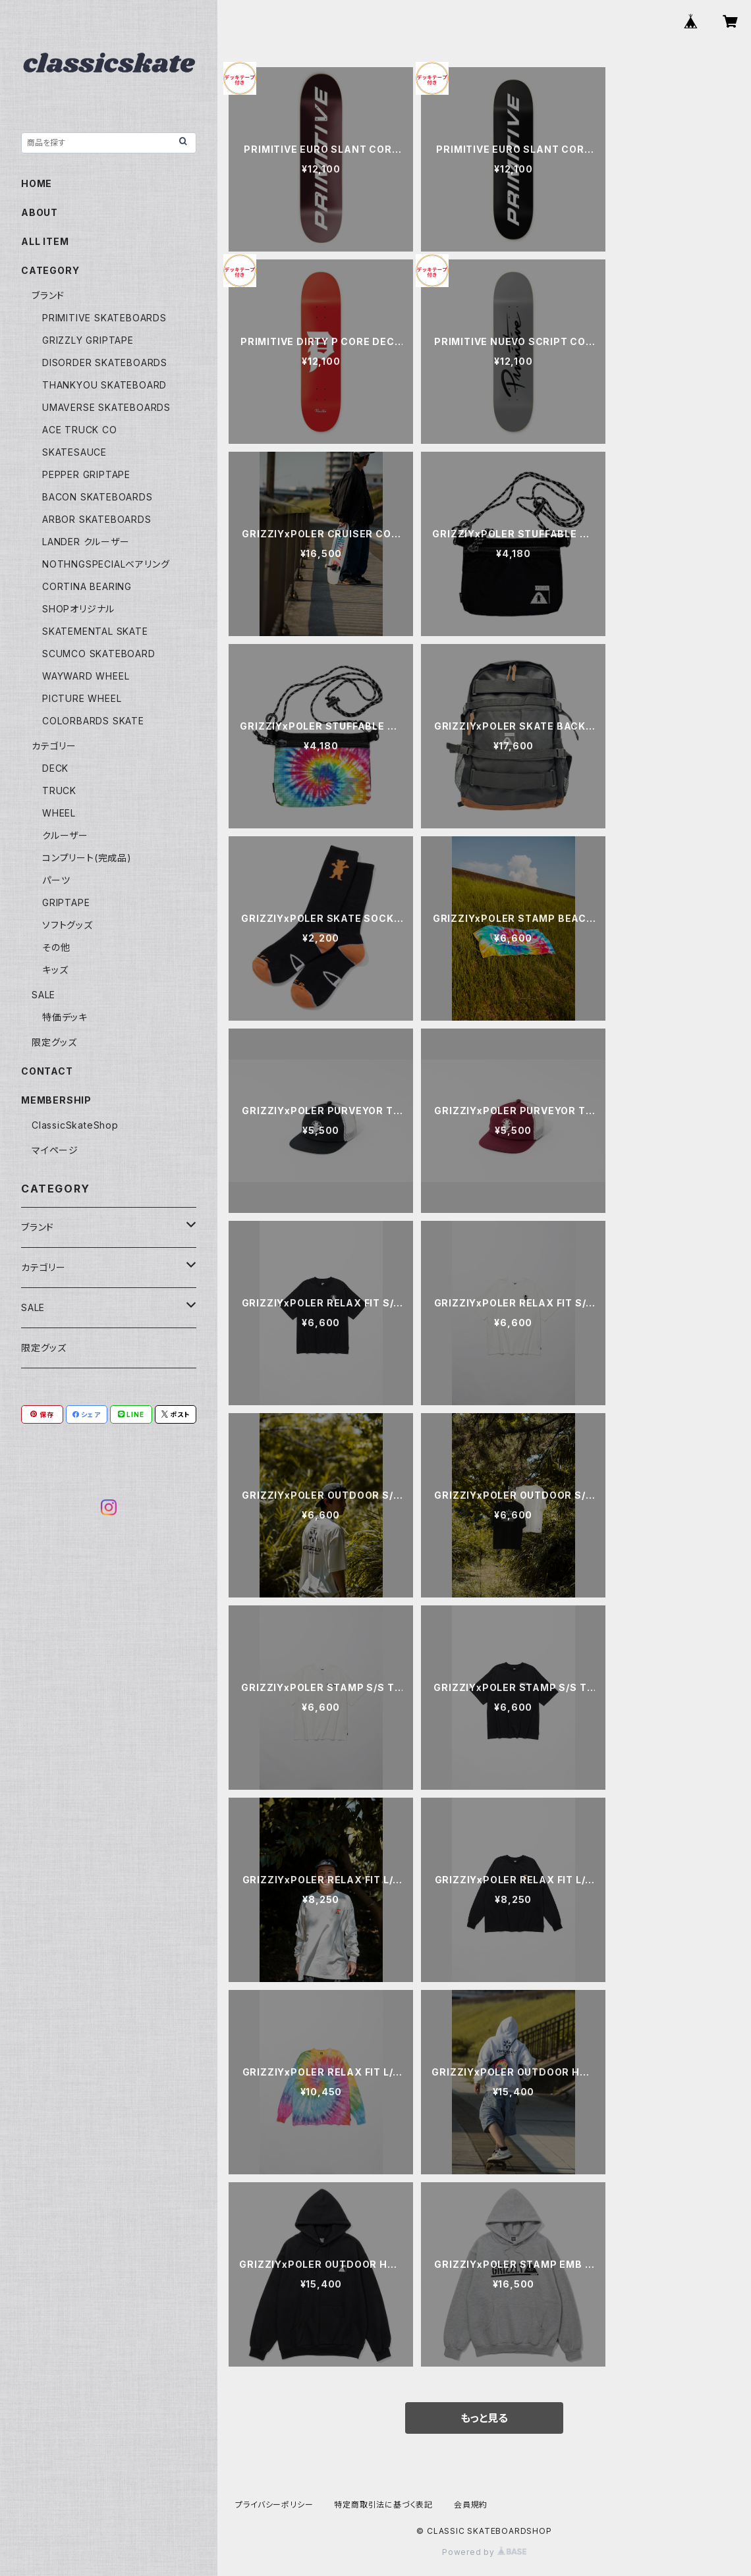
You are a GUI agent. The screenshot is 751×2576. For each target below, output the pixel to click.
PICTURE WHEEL (81, 698)
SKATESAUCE (74, 452)
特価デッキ (65, 1017)
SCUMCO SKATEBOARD (98, 653)
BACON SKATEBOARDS (97, 496)
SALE (43, 994)
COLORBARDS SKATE (93, 720)
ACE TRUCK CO (79, 429)
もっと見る (484, 2418)
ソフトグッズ (67, 924)
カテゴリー (54, 745)
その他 (56, 947)
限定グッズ (54, 1042)
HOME (36, 183)
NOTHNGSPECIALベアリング (105, 564)
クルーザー (65, 835)
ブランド (48, 295)
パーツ (56, 880)
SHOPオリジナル (78, 608)
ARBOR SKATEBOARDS (97, 519)
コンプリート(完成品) (87, 857)
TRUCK (59, 790)
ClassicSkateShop (75, 1125)
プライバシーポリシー (274, 2504)
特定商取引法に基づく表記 (383, 2504)
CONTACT (47, 1071)
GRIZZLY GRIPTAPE (88, 340)
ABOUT (39, 212)
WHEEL (59, 812)
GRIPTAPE (66, 902)
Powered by (484, 2552)
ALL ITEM (45, 241)
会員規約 (470, 2504)
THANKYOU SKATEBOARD (104, 384)
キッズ (55, 969)
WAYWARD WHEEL (85, 676)
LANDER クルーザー (86, 541)
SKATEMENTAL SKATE (95, 631)
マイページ (55, 1150)
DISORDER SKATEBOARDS (104, 362)
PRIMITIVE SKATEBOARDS (104, 317)
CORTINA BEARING (87, 586)
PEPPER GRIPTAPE (86, 474)
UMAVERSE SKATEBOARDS (106, 407)
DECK (55, 768)
